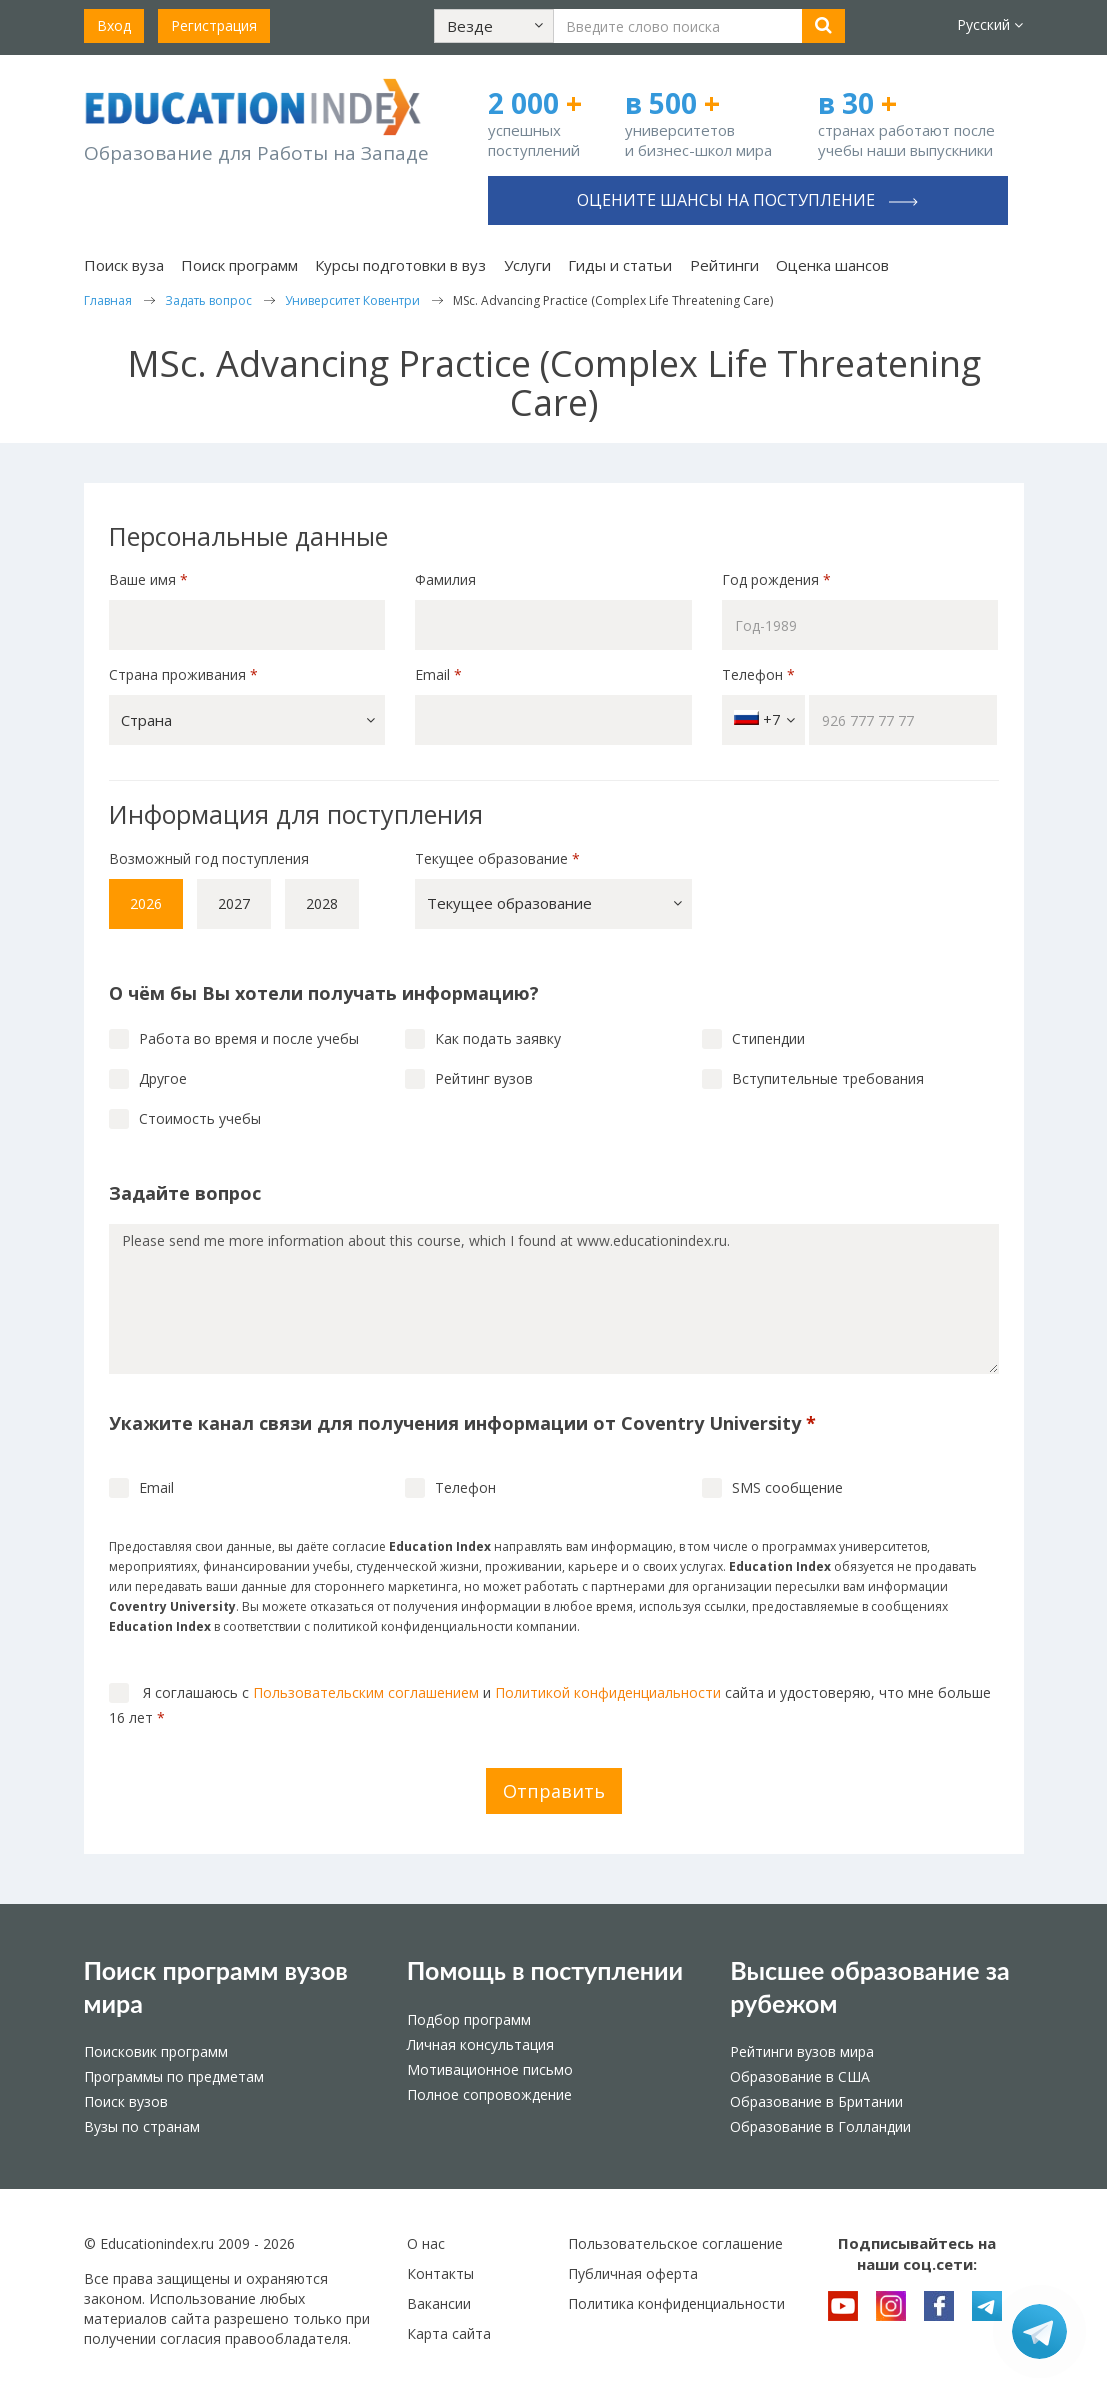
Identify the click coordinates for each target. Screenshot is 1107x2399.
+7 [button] (764, 719)
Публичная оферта (633, 2273)
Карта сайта (449, 2333)
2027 (234, 903)
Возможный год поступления (209, 858)
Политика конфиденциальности (676, 2303)
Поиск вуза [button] (124, 265)
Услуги (527, 265)
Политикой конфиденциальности (608, 1692)
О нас (426, 2243)
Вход (114, 25)
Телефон (758, 674)
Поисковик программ (156, 2051)
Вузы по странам (142, 2126)
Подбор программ (469, 2019)
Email (438, 674)
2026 (146, 903)
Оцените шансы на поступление (747, 200)
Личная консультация (480, 2044)
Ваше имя (148, 579)
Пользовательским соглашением (366, 1692)
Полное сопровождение (489, 2094)
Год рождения (778, 579)
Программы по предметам (174, 2076)
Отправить (554, 1791)
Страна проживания (183, 674)
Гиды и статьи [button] (620, 265)
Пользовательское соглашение (675, 2243)
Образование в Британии (816, 2101)
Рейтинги (724, 265)
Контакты (440, 2273)
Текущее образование (497, 858)
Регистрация (214, 25)
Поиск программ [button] (239, 265)
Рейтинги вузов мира (802, 2051)
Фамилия (445, 579)
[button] (494, 26)
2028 (322, 903)
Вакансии (439, 2303)
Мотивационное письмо (490, 2069)
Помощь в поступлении (545, 1970)
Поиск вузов (126, 2101)
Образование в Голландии (820, 2126)
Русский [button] (990, 24)
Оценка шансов (832, 265)
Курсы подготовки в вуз (400, 265)
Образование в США (800, 2076)
